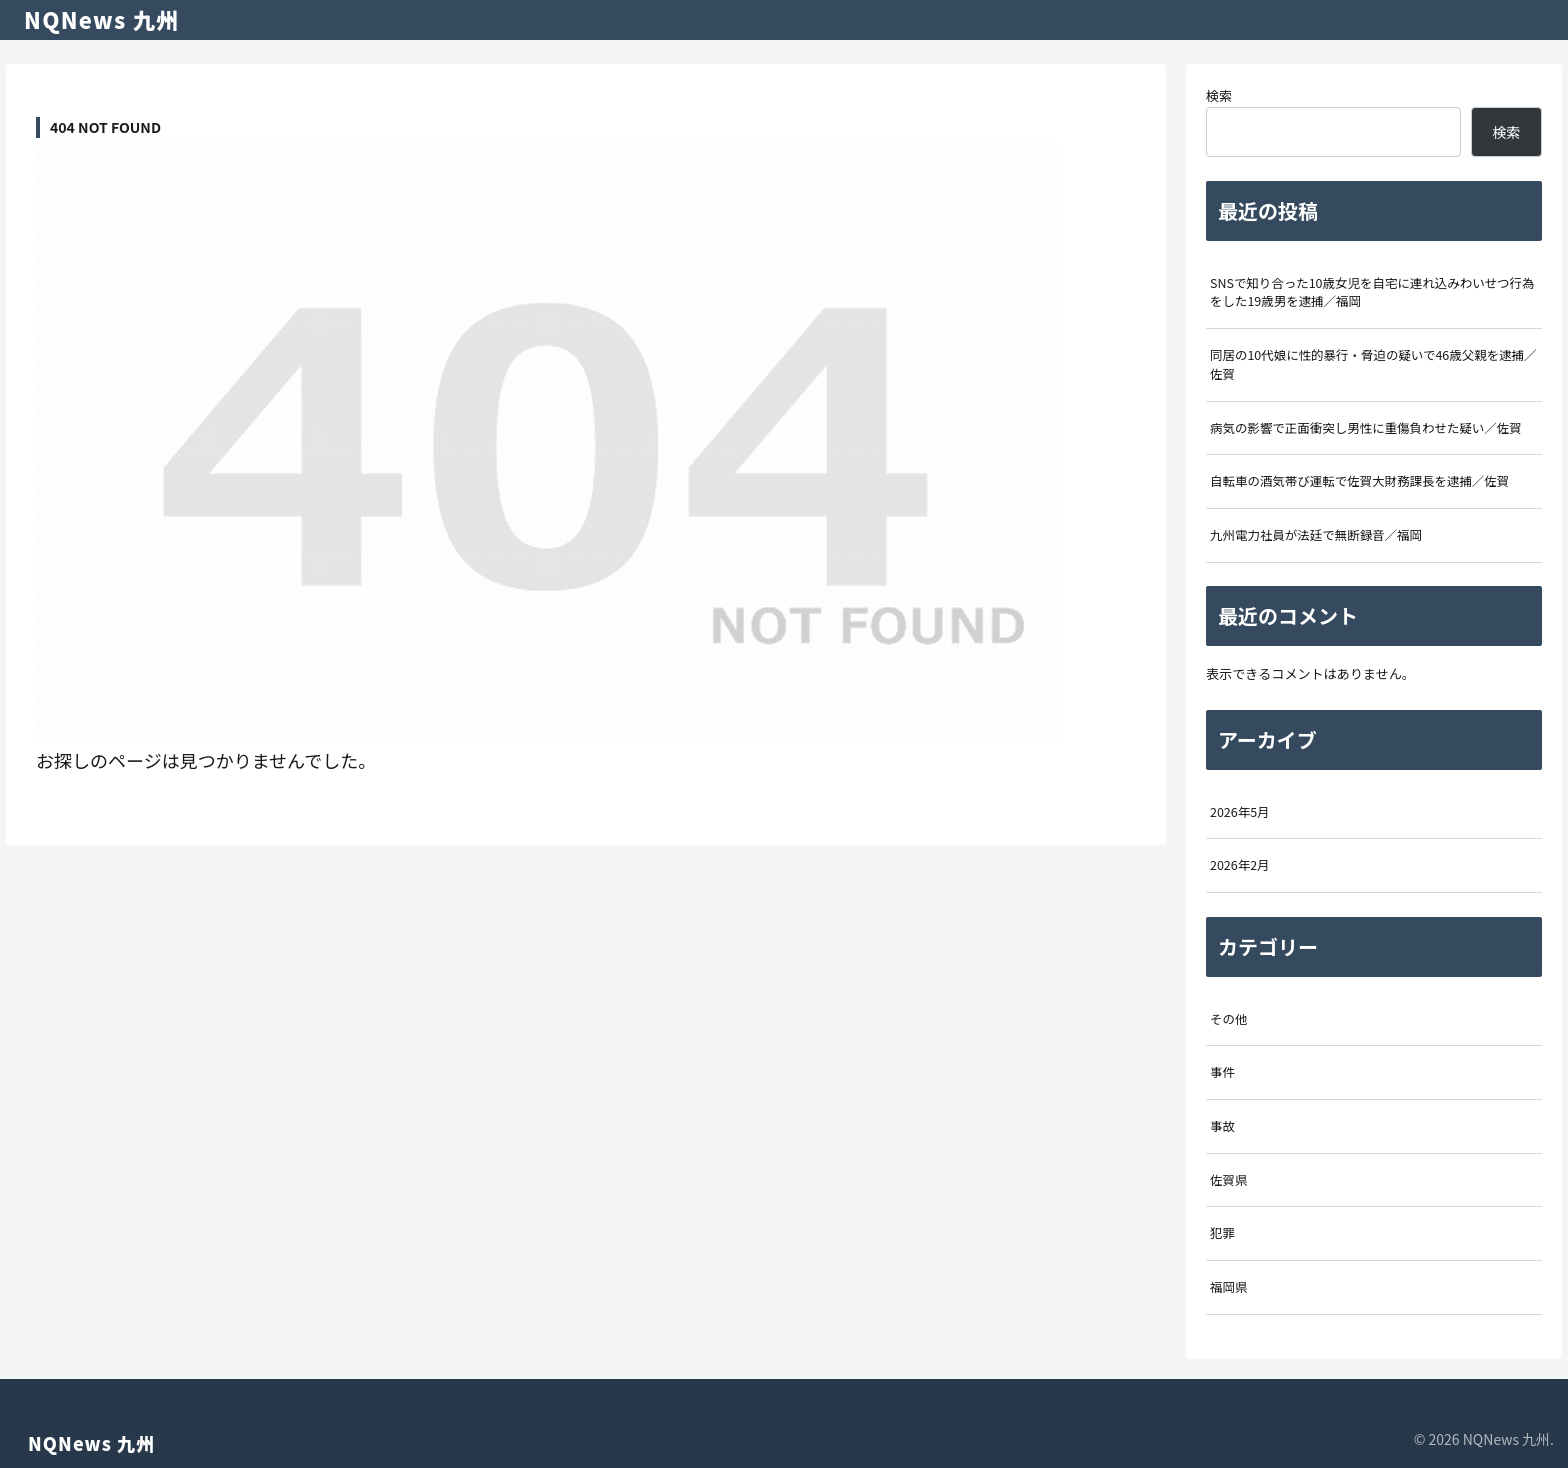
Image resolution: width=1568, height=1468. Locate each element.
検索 (1219, 95)
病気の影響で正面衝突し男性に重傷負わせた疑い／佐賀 (1366, 428)
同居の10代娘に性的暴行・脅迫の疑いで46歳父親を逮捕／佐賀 (1373, 364)
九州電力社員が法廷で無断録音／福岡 (1316, 535)
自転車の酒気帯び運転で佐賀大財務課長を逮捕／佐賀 (1359, 481)
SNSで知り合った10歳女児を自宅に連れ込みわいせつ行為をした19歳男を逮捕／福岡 (1372, 292)
